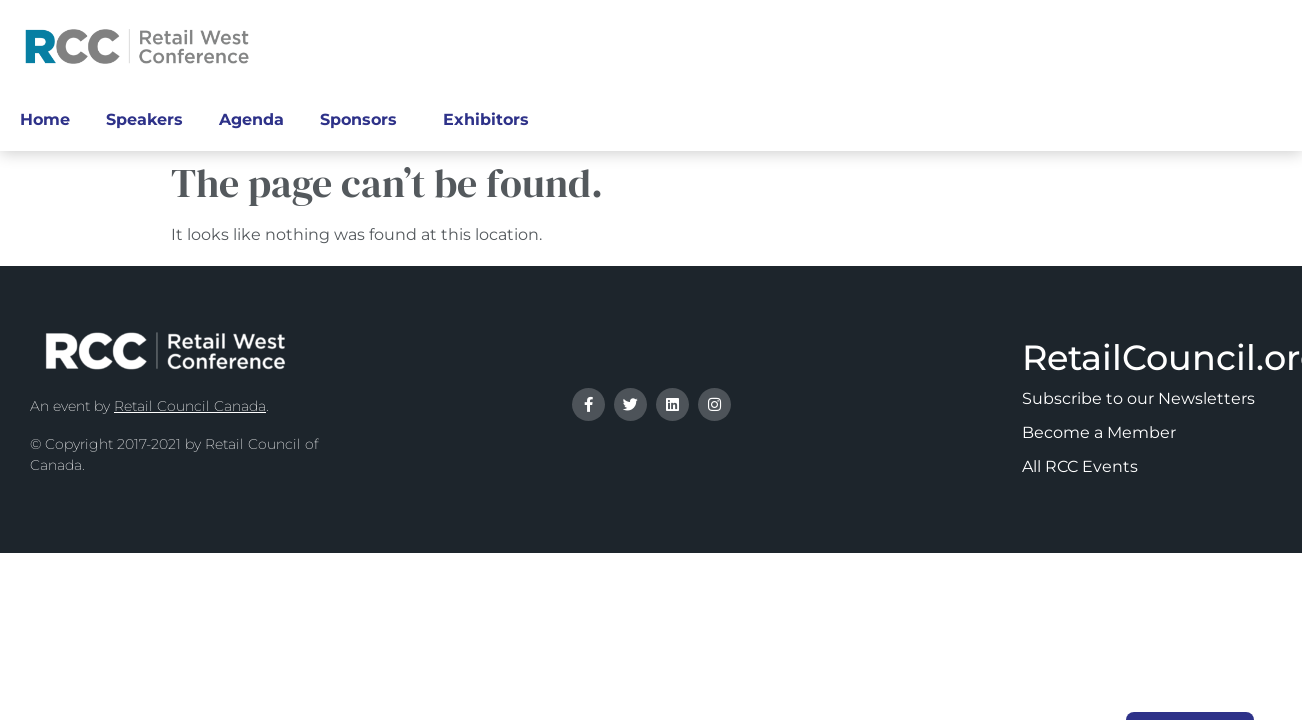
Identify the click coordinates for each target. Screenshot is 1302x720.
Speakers (144, 119)
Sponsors (363, 120)
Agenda (251, 119)
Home (45, 119)
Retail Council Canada (190, 406)
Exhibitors (491, 120)
